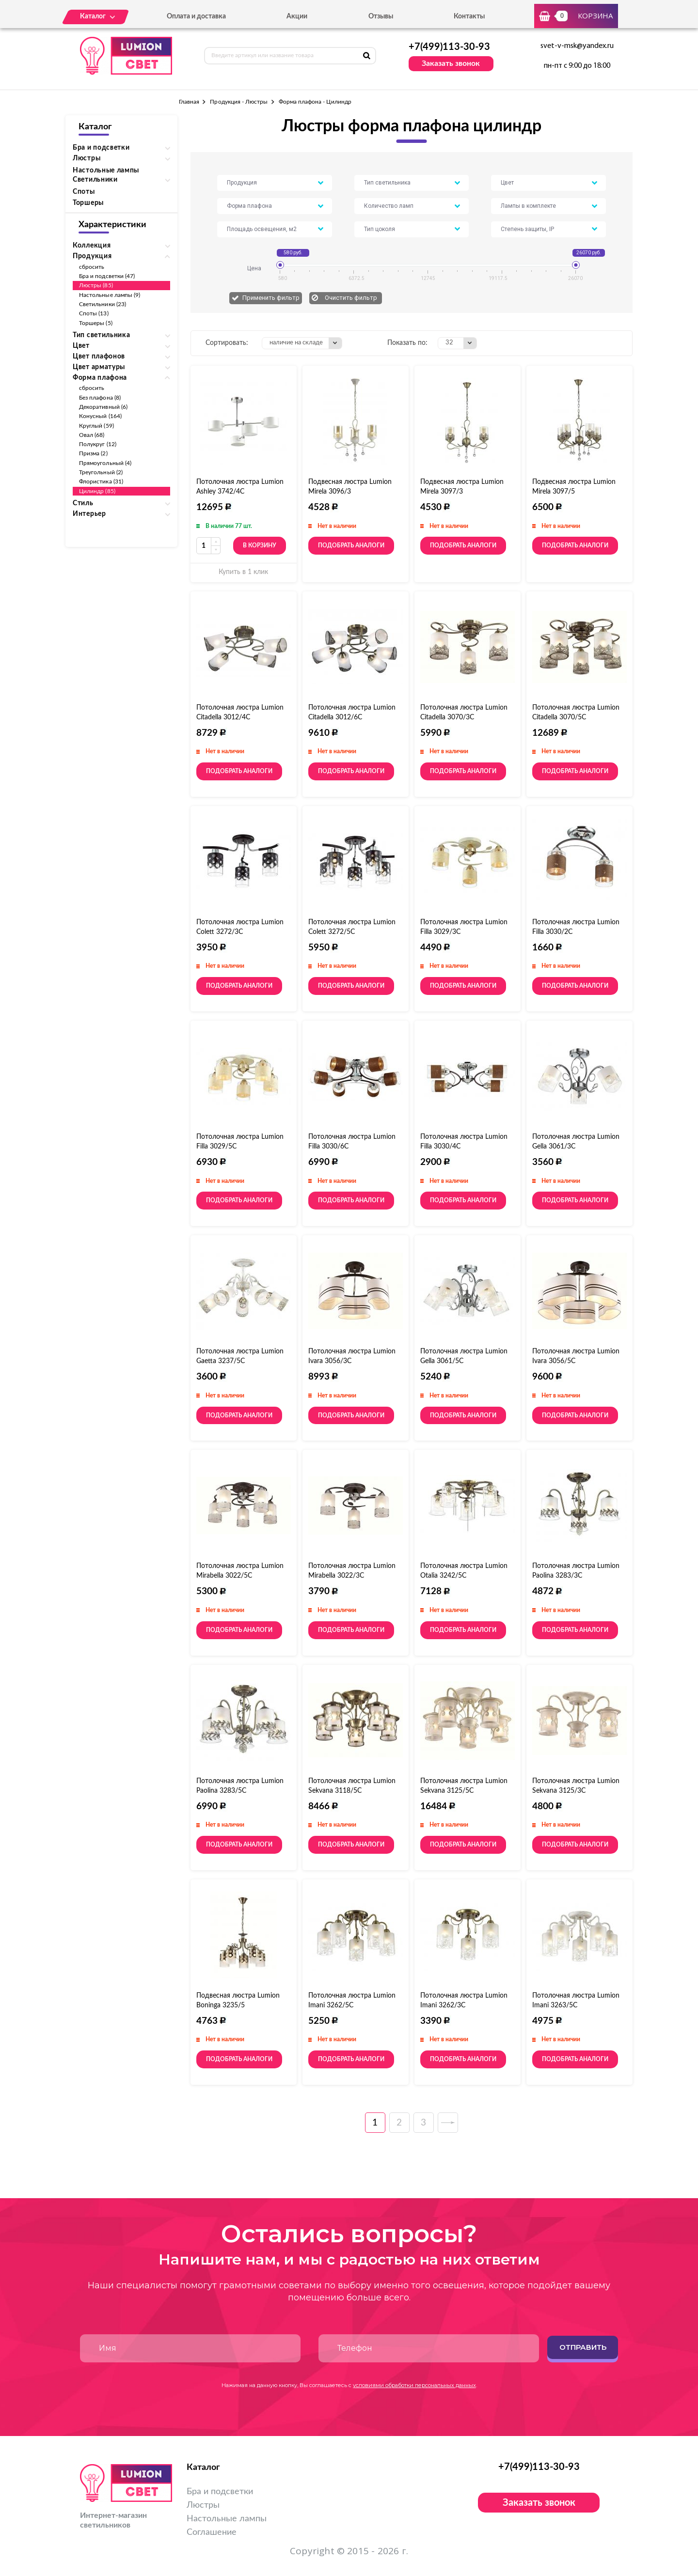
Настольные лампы (106, 170)
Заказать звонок (451, 63)
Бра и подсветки (220, 2491)
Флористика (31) (101, 481)
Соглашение (212, 2532)
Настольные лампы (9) (109, 295)
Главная (189, 102)
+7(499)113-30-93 (449, 47)
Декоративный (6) (103, 407)
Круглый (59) (96, 426)
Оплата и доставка (196, 16)
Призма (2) (93, 453)
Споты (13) (94, 313)
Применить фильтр (271, 297)
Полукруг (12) (97, 444)
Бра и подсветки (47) (107, 276)
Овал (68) (92, 435)
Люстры (203, 2505)
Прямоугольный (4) (105, 463)
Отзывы (380, 16)
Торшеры (88, 203)
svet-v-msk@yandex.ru (577, 46)
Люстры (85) (96, 285)
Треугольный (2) (101, 472)
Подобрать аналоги (351, 545)
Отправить (582, 2347)
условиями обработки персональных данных (414, 2385)
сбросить (91, 267)
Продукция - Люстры (239, 102)
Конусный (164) (100, 416)
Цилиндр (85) (97, 491)
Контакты (469, 16)
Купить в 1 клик (243, 572)
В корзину (259, 545)
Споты (84, 191)
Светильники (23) (102, 304)
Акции (296, 16)
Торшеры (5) (95, 323)
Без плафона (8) (100, 398)
